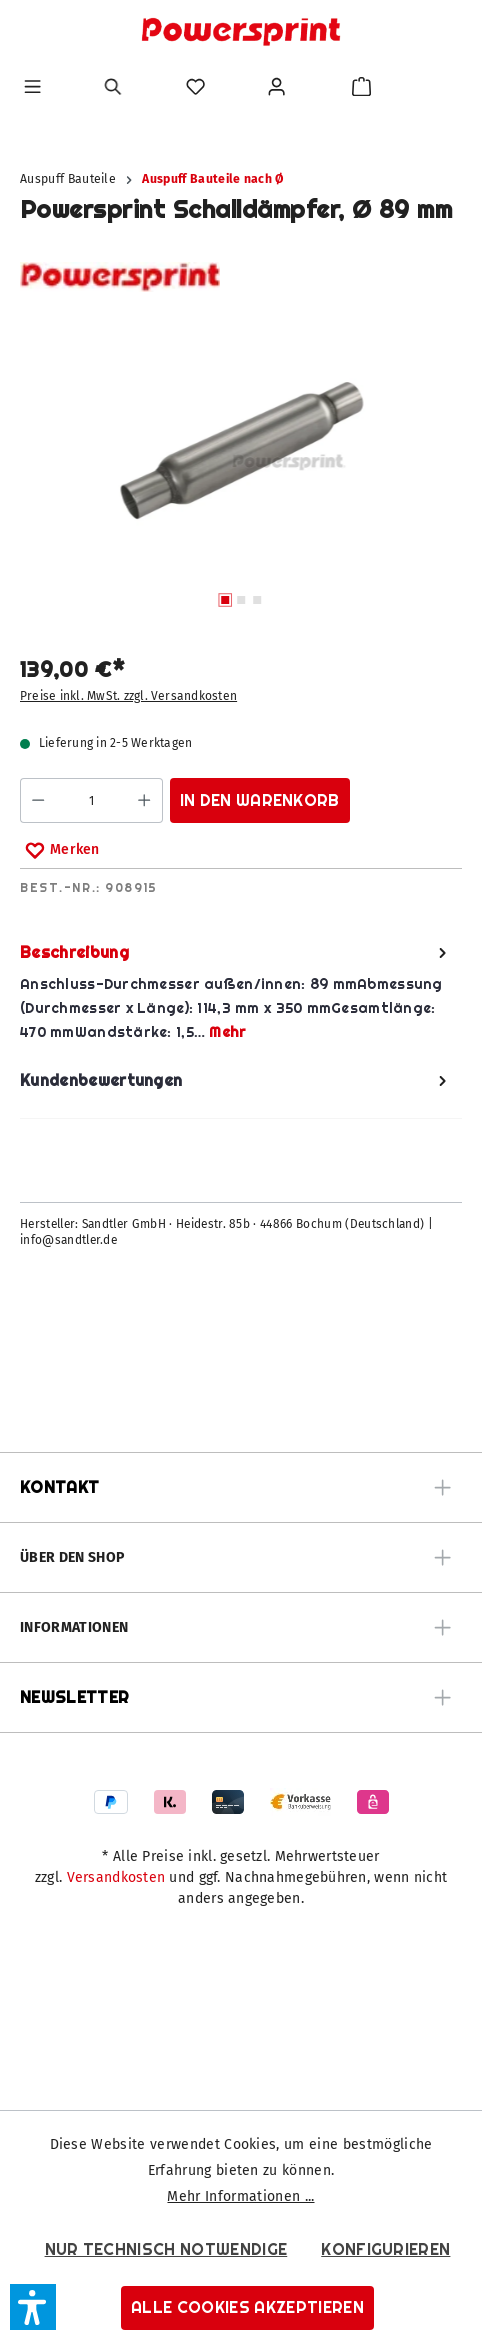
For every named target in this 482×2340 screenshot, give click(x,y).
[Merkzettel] (195, 86)
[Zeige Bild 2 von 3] (241, 600)
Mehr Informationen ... (240, 2196)
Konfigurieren (385, 2249)
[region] (241, 475)
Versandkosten (116, 1877)
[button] (33, 2307)
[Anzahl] (91, 800)
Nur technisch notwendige (166, 2249)
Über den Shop (72, 1557)
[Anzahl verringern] (37, 800)
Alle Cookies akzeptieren (247, 2307)
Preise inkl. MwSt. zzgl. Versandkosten (128, 696)
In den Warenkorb (260, 800)
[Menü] (32, 86)
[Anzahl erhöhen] (144, 800)
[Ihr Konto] (276, 86)
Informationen (74, 1627)
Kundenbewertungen (236, 1080)
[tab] (236, 992)
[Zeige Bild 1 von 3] (225, 600)
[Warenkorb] (361, 86)
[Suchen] (113, 86)
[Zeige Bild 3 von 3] (257, 600)
